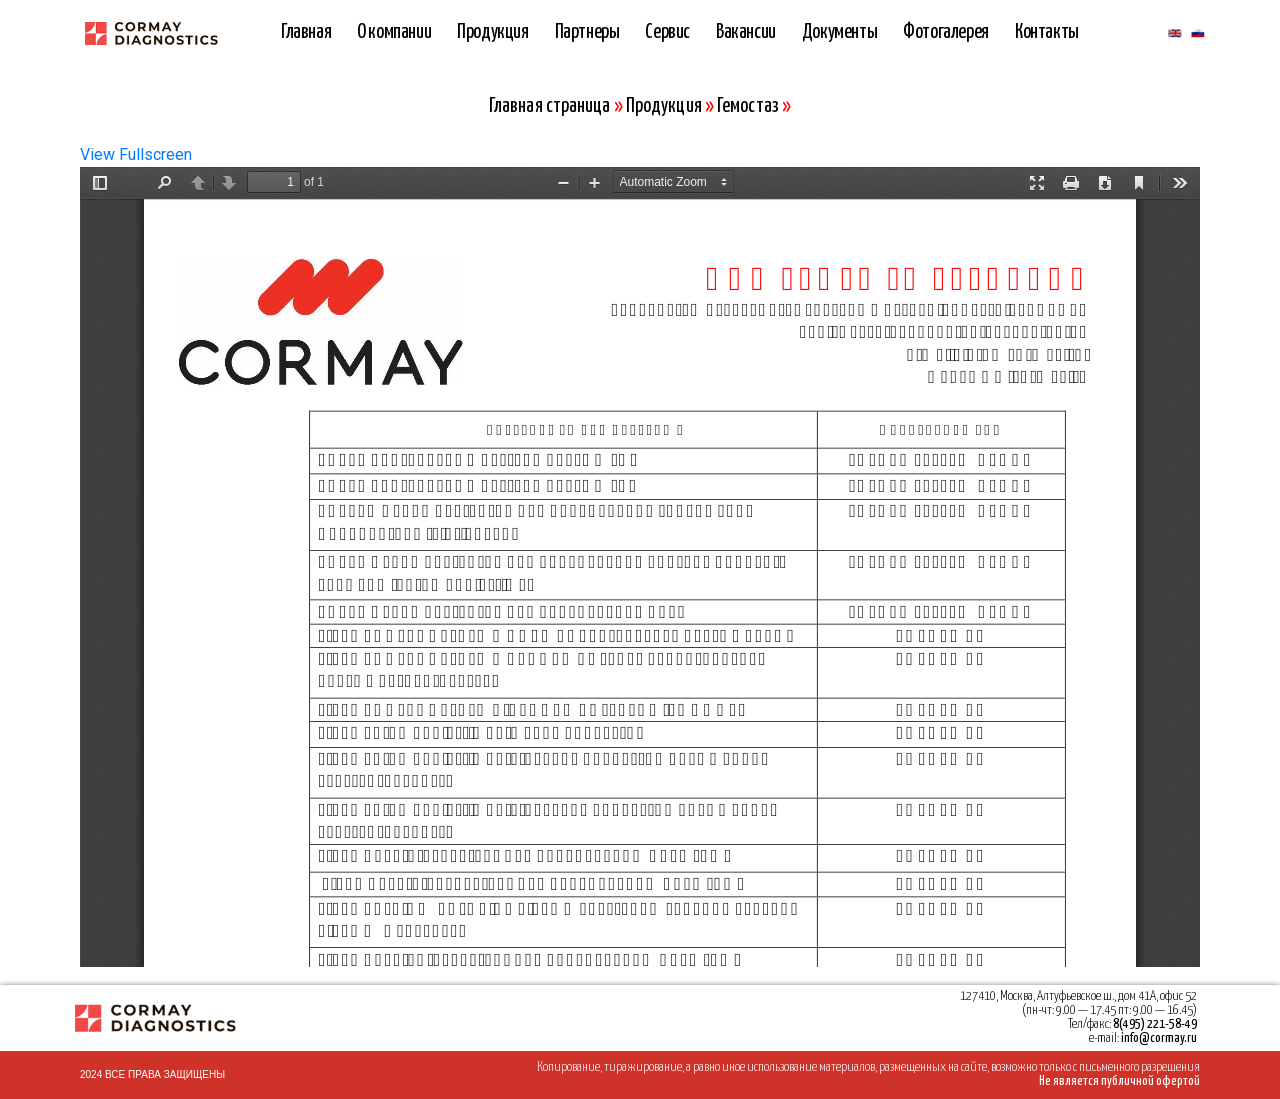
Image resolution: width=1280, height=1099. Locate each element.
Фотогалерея (946, 32)
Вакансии (746, 32)
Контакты (1047, 32)
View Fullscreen (136, 154)
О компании (394, 32)
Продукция (492, 32)
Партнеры (587, 32)
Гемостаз (748, 106)
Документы (839, 32)
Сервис (667, 32)
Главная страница (550, 106)
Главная (306, 32)
